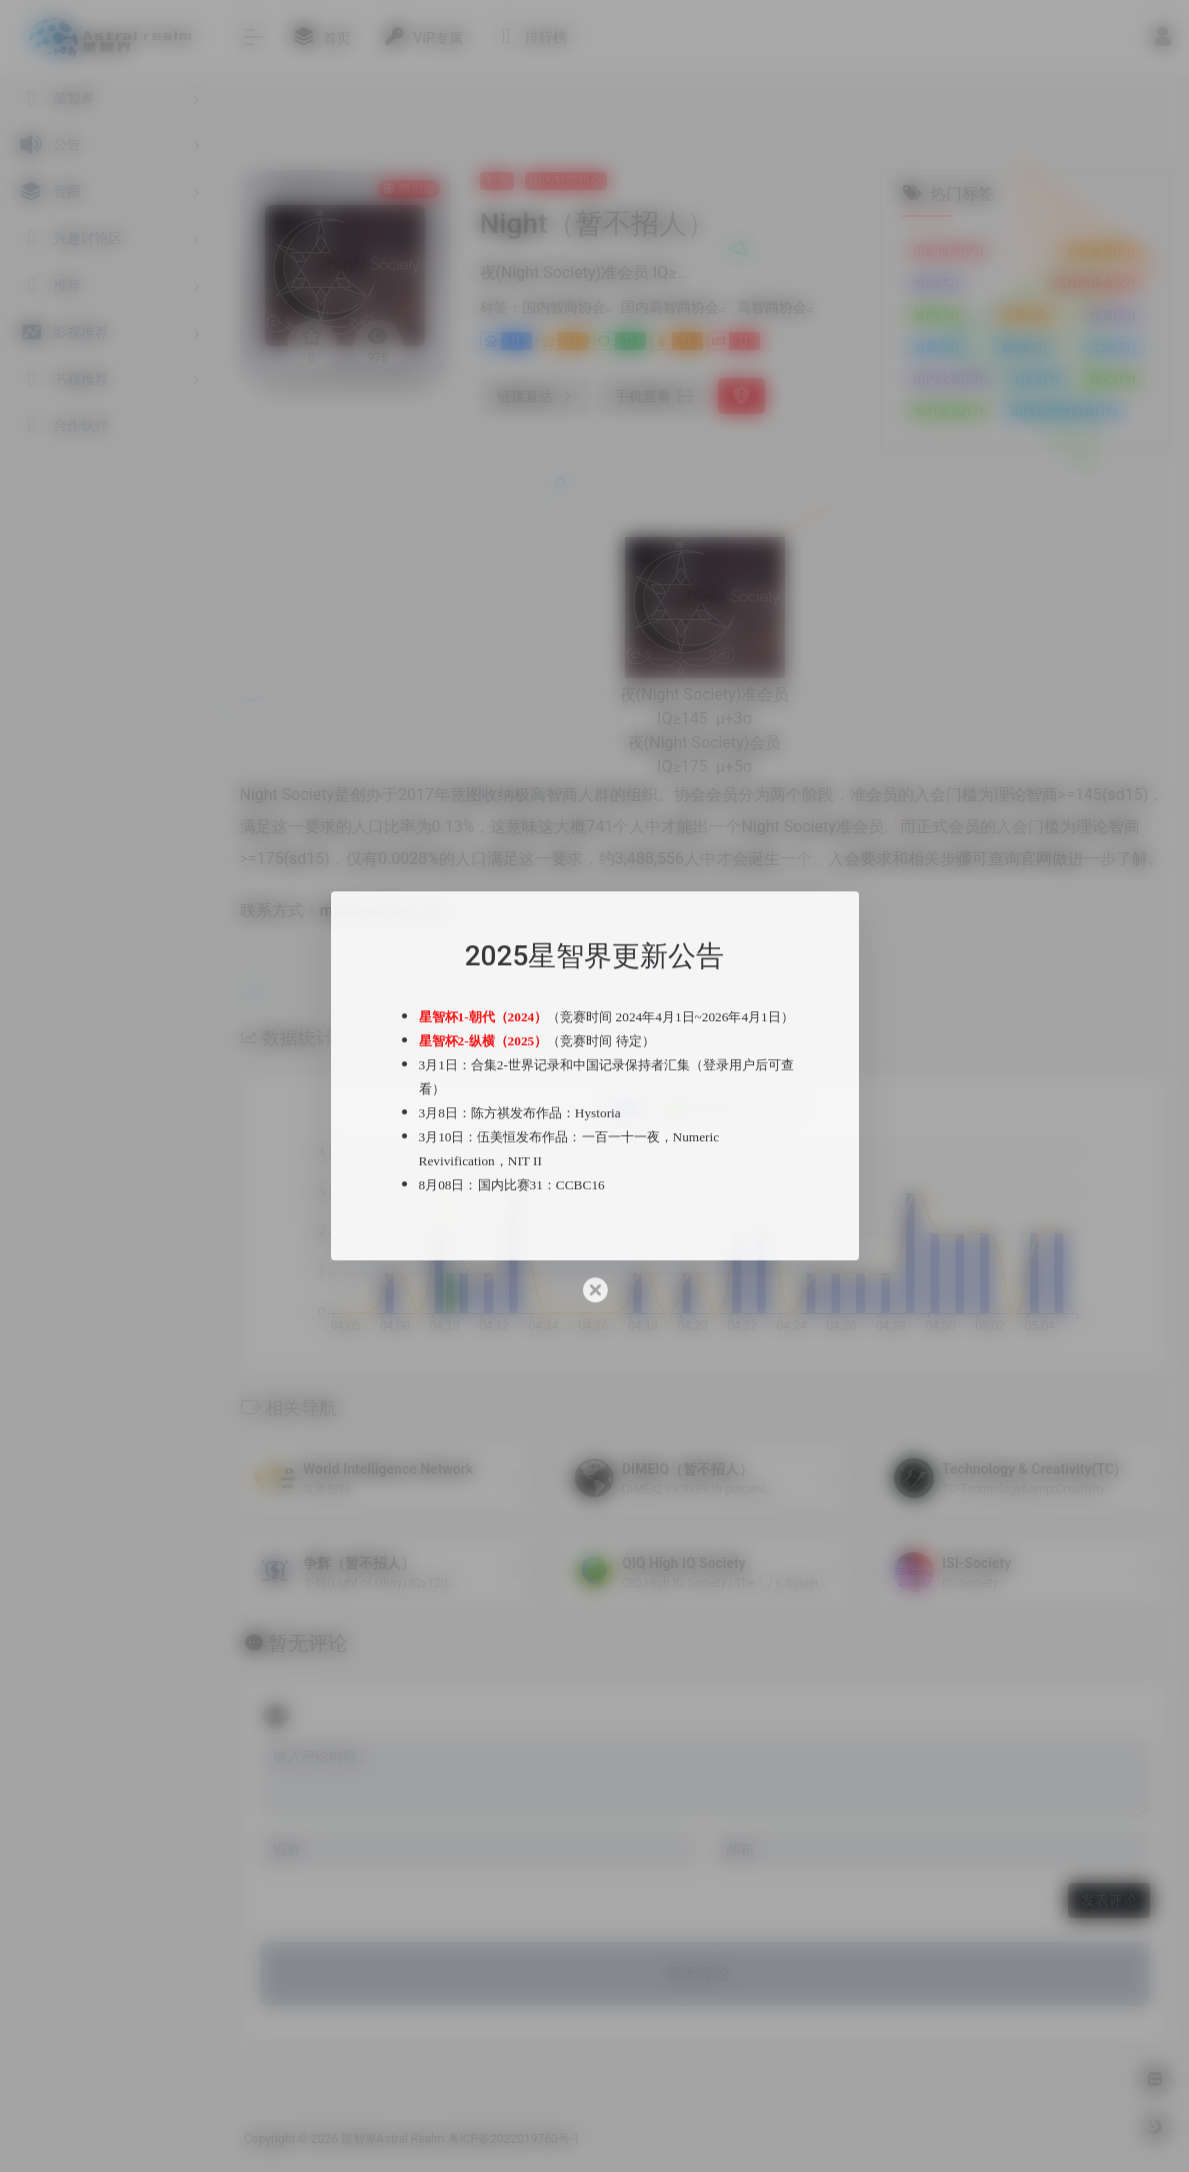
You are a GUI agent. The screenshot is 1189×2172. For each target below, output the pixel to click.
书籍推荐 (1101, 251)
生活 (1113, 347)
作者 (1113, 315)
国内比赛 (949, 379)
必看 (1025, 315)
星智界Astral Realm (393, 2139)
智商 (937, 315)
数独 (1025, 347)
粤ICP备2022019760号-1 (514, 2139)
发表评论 (1109, 1900)
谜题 (937, 347)
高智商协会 (772, 307)
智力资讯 (949, 411)
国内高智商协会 (670, 307)
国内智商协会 (566, 181)
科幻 (1037, 379)
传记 (1113, 379)
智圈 (497, 181)
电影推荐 (949, 251)
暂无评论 (308, 1643)
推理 (937, 283)
